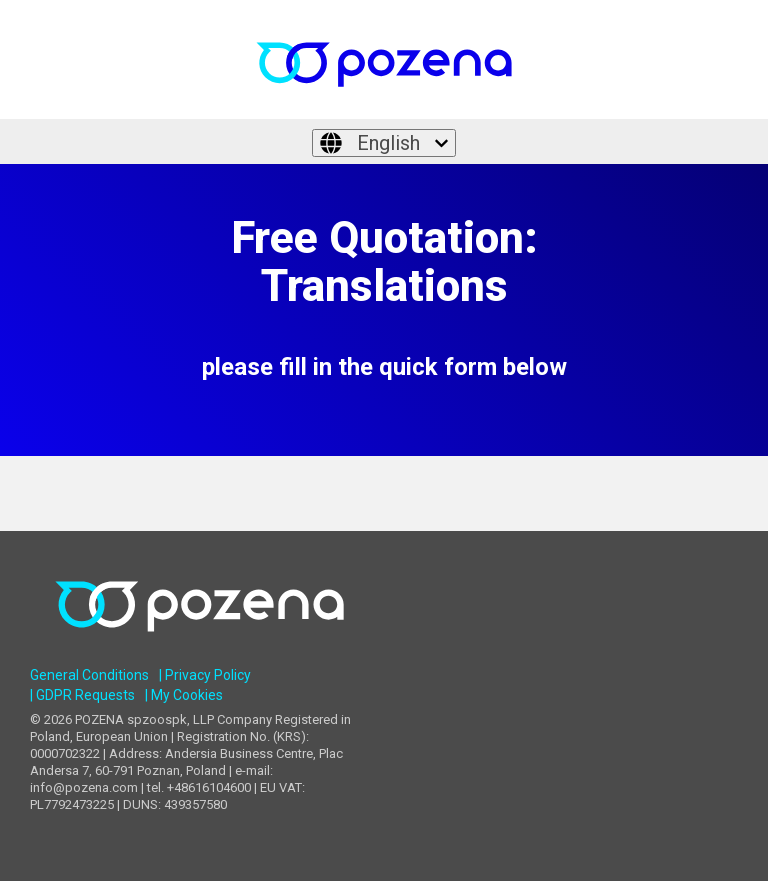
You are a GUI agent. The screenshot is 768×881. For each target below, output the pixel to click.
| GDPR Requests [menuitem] (82, 695)
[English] (384, 143)
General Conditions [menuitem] (89, 675)
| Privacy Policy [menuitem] (205, 675)
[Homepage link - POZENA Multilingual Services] (199, 646)
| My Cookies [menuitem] (184, 695)
